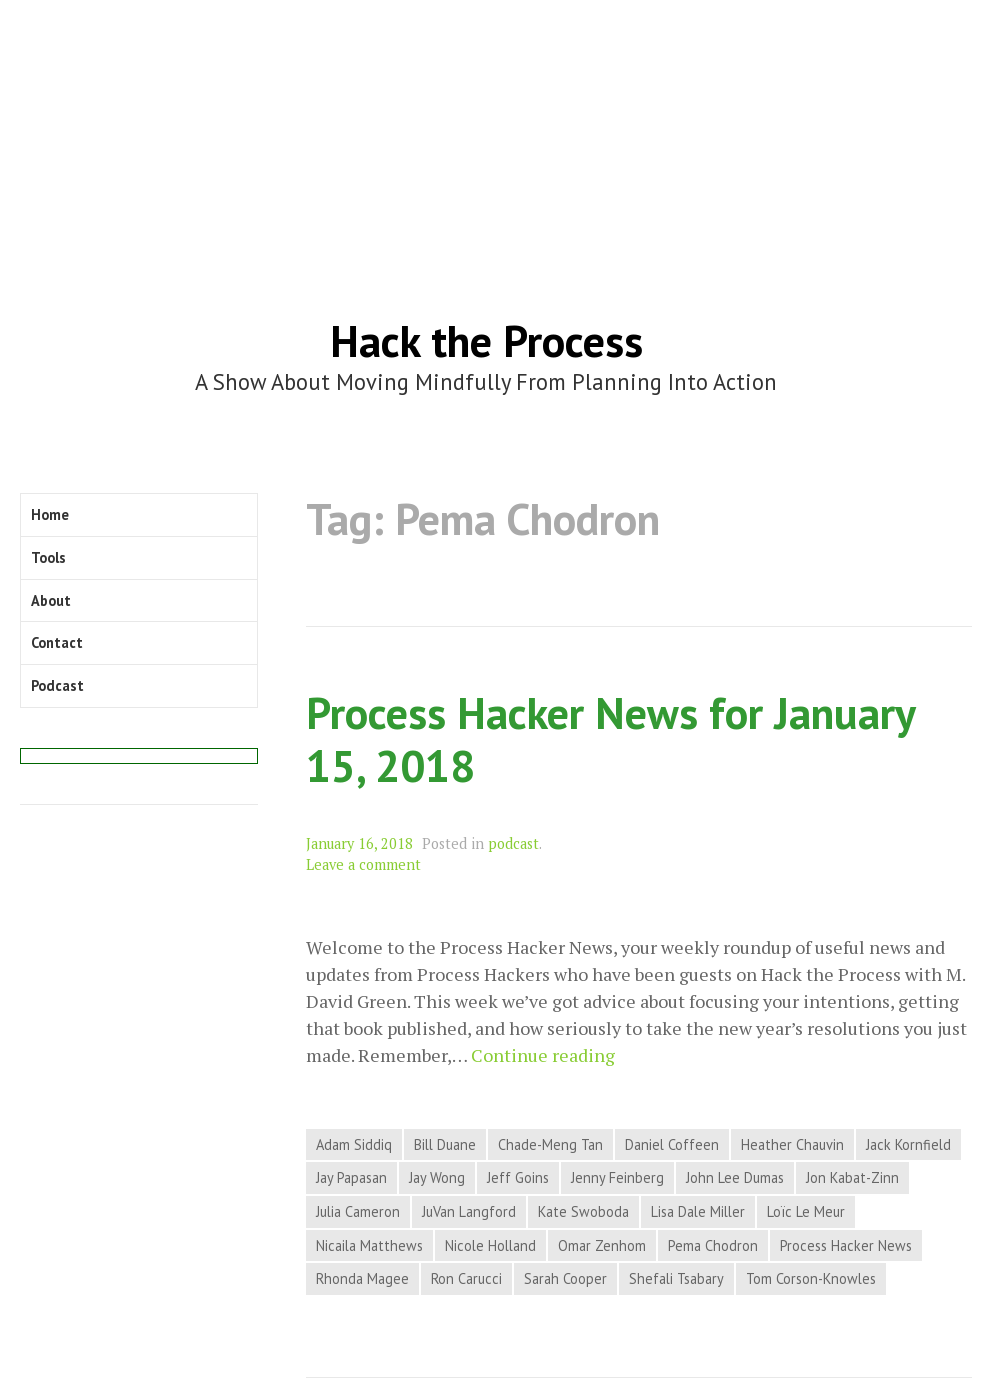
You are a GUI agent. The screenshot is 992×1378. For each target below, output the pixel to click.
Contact (57, 642)
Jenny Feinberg (617, 1177)
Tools (48, 557)
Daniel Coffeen (672, 1144)
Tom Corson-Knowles (811, 1278)
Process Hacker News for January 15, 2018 (610, 739)
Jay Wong (437, 1177)
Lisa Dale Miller (698, 1211)
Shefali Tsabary (676, 1278)
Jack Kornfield (908, 1144)
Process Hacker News (846, 1245)
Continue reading (543, 1055)
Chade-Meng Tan (550, 1144)
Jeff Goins (518, 1177)
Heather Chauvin (792, 1144)
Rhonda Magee (362, 1278)
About (51, 600)
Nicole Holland (490, 1245)
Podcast (57, 685)
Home (50, 514)
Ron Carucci (466, 1278)
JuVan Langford (469, 1211)
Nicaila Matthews (369, 1245)
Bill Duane (445, 1144)
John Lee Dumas (735, 1177)
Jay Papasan (351, 1177)
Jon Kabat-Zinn (852, 1177)
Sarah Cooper (565, 1278)
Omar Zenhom (602, 1245)
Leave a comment (363, 864)
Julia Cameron (358, 1211)
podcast (513, 843)
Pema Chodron (713, 1245)
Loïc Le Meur (806, 1211)
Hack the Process (486, 340)
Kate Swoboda (583, 1211)
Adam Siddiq (354, 1144)
